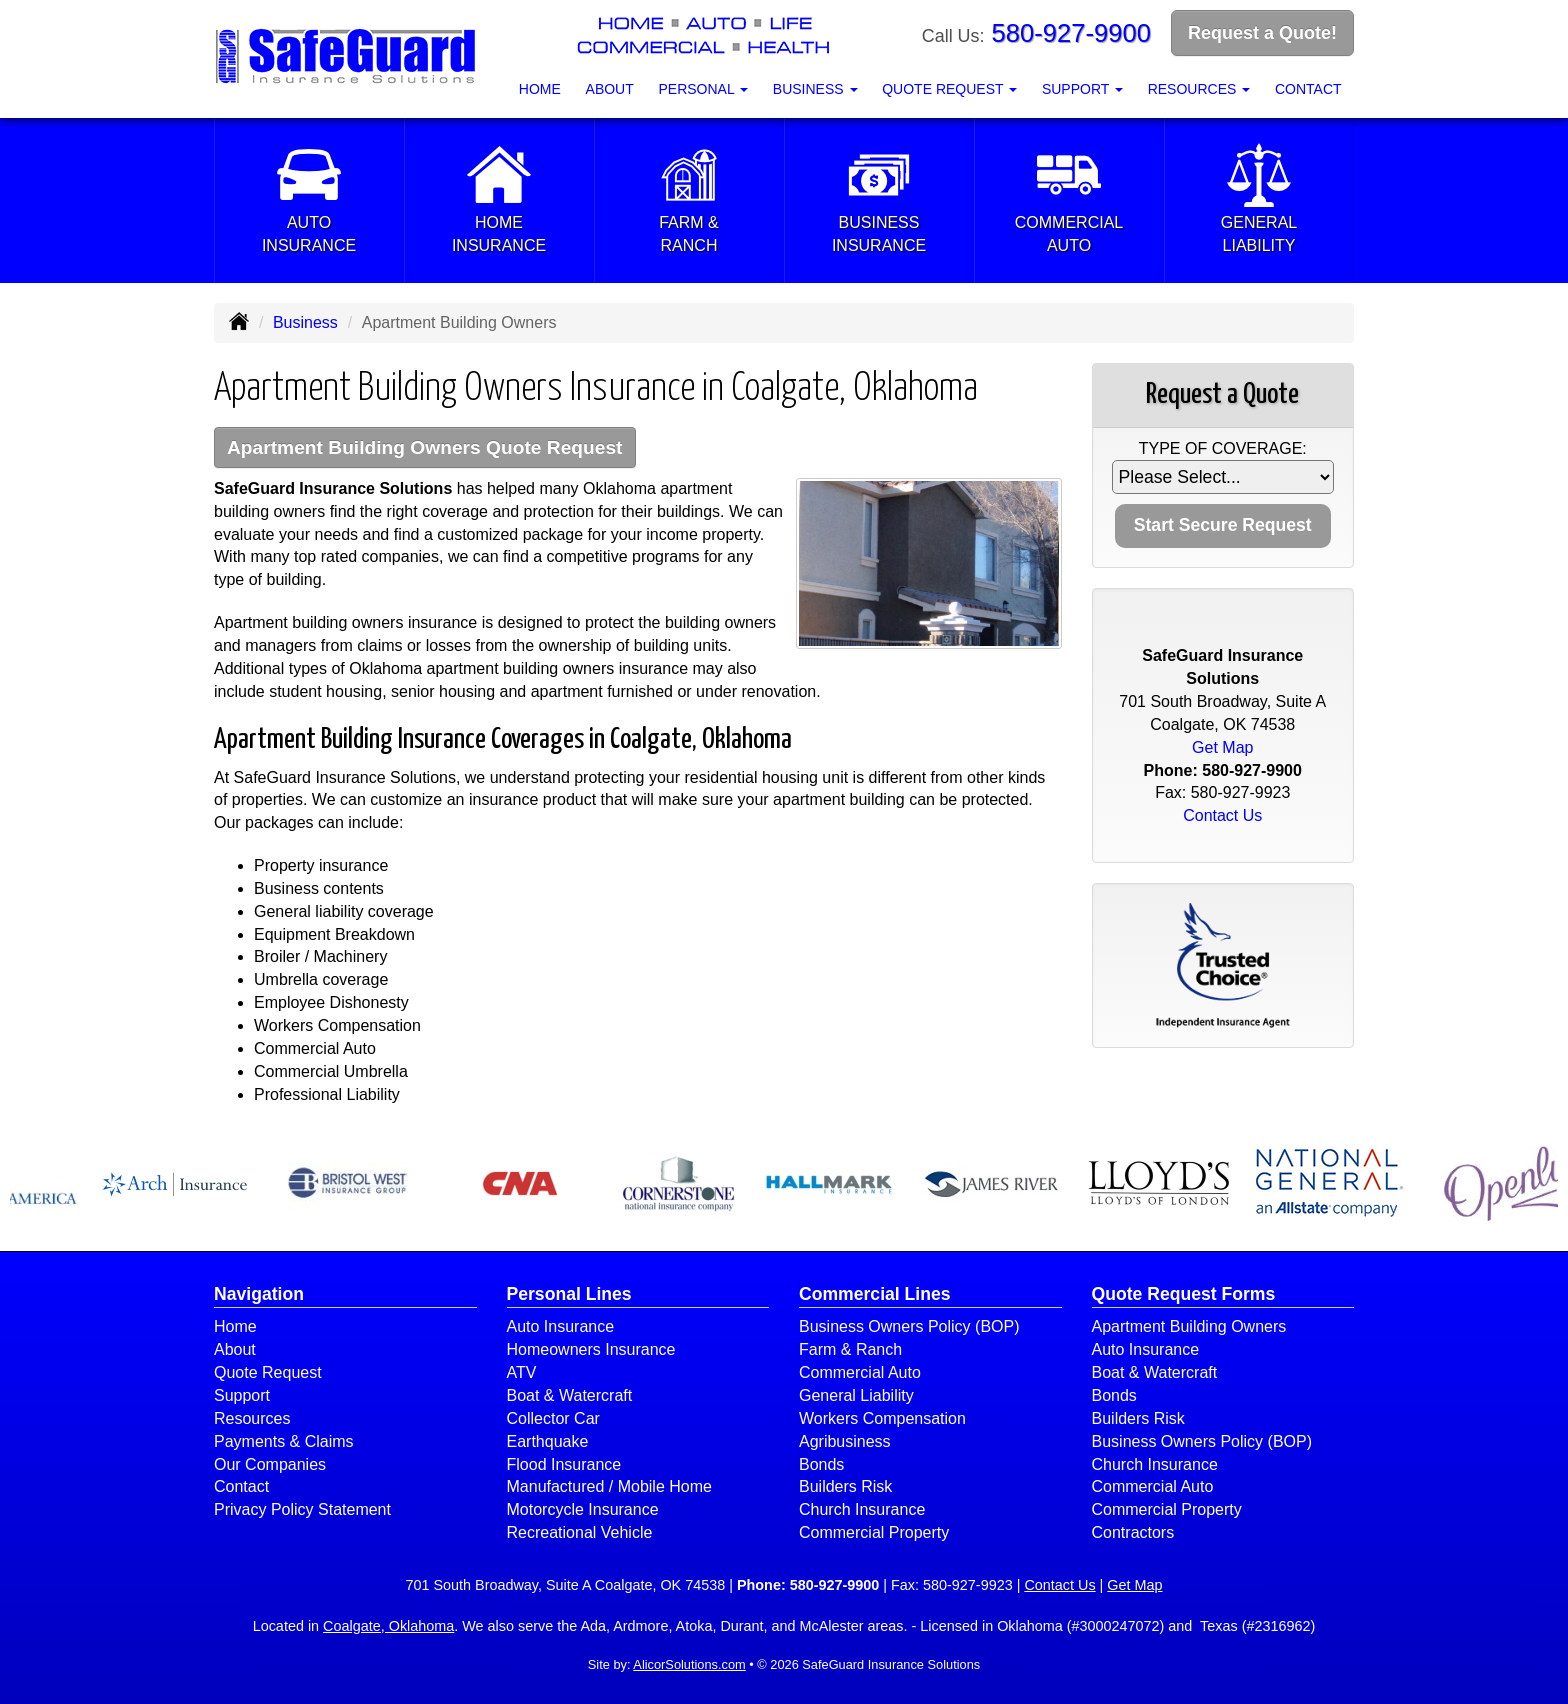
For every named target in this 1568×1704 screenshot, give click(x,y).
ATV (522, 1372)
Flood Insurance (564, 1464)
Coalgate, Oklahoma (388, 1626)
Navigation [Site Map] (259, 1294)
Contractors (1133, 1532)
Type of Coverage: (1223, 448)
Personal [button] (703, 89)
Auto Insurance (561, 1326)
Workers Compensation (882, 1418)
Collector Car (553, 1418)
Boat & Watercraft (570, 1395)
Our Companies (270, 1464)
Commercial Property (874, 1532)
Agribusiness (845, 1441)
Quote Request (268, 1372)
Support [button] (1082, 89)
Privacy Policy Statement (302, 1509)
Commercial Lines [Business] (875, 1294)
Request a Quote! (1262, 33)
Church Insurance (862, 1509)
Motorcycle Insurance (583, 1509)
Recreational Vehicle (580, 1532)
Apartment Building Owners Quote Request (425, 447)
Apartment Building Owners (1189, 1326)
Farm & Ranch (850, 1349)
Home (540, 89)
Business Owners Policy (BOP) (909, 1326)
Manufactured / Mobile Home (609, 1486)
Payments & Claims (284, 1441)
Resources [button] (1199, 89)
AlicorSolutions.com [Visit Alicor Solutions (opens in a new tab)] (689, 1664)
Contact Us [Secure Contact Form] (1222, 815)
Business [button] (815, 89)
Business (305, 322)
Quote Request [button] (949, 89)
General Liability (856, 1395)
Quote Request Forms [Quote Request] (1184, 1294)
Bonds (821, 1464)
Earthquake (548, 1441)
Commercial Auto (860, 1372)
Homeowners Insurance (591, 1349)
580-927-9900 (1071, 33)
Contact (1308, 89)
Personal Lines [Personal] (569, 1294)
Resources (252, 1418)
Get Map (1222, 747)
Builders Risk (845, 1486)
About (610, 89)
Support (242, 1395)
